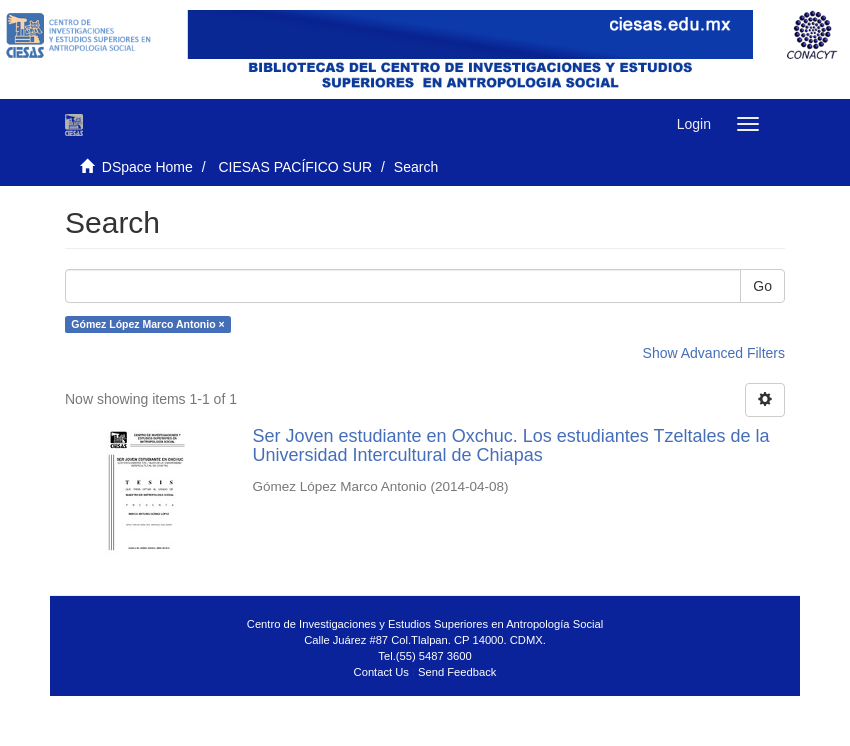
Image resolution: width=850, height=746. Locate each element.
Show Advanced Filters (714, 353)
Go (762, 286)
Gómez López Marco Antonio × (147, 324)
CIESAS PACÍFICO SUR (295, 167)
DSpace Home (147, 167)
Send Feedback (457, 672)
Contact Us (381, 672)
